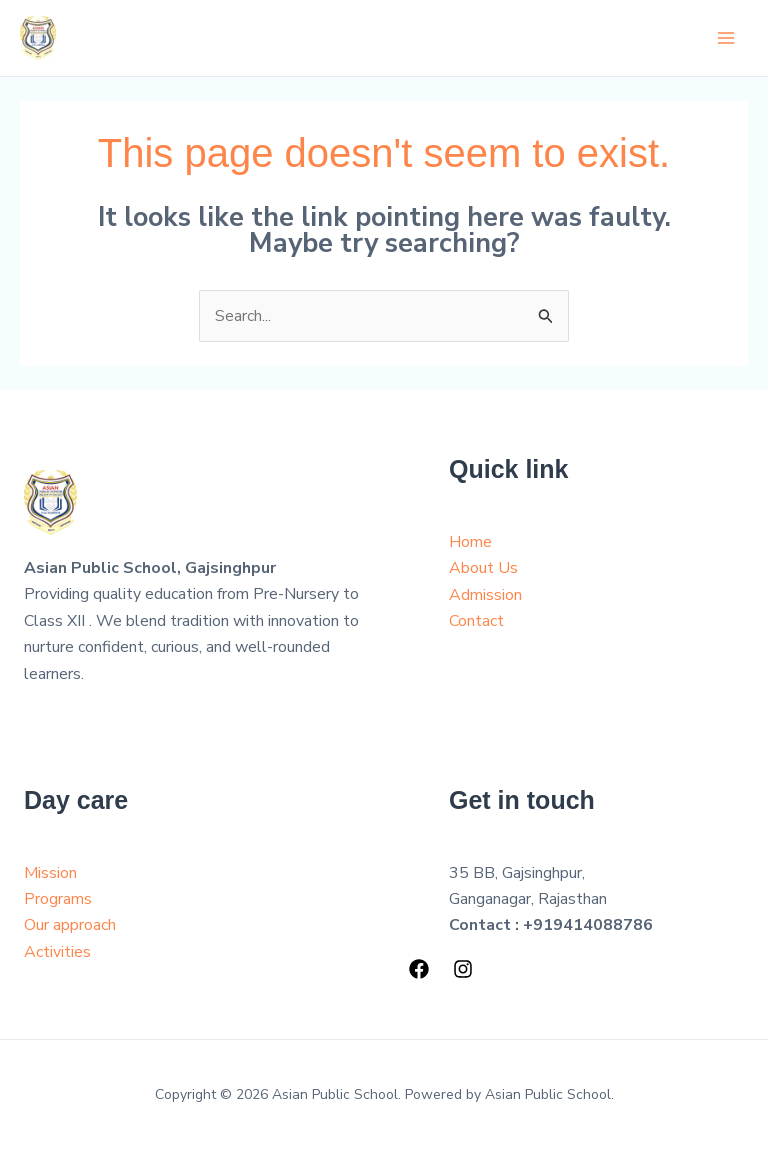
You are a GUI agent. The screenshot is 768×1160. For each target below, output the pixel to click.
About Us (483, 568)
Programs (58, 899)
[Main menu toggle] (726, 38)
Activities (57, 952)
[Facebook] (419, 969)
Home (470, 542)
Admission (485, 595)
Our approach (70, 925)
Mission (50, 873)
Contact (476, 621)
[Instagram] (463, 969)
